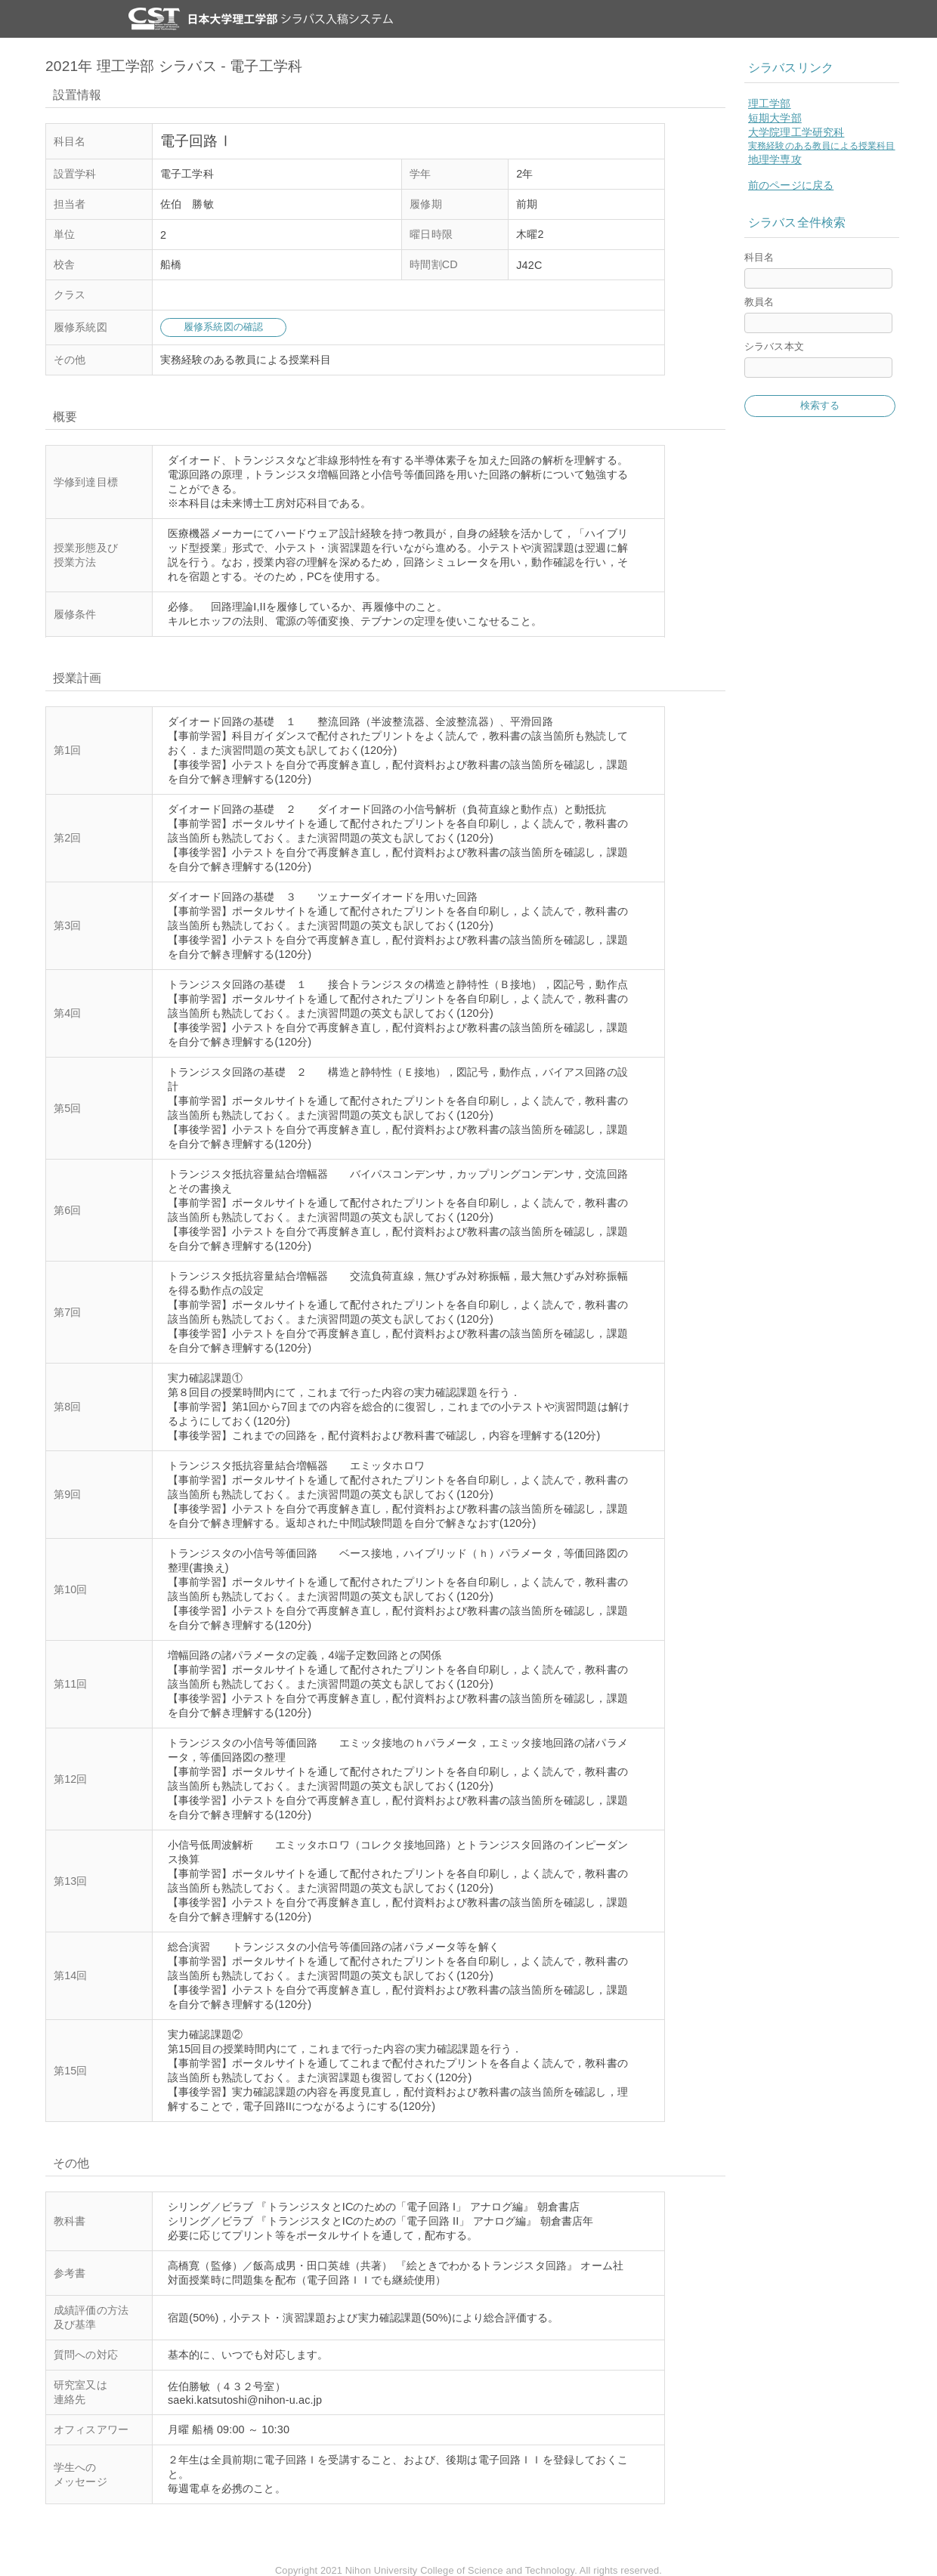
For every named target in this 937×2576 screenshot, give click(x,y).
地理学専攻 (775, 159)
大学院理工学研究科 (796, 132)
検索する (820, 405)
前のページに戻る (790, 185)
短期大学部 (775, 118)
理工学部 (769, 103)
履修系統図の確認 (223, 326)
